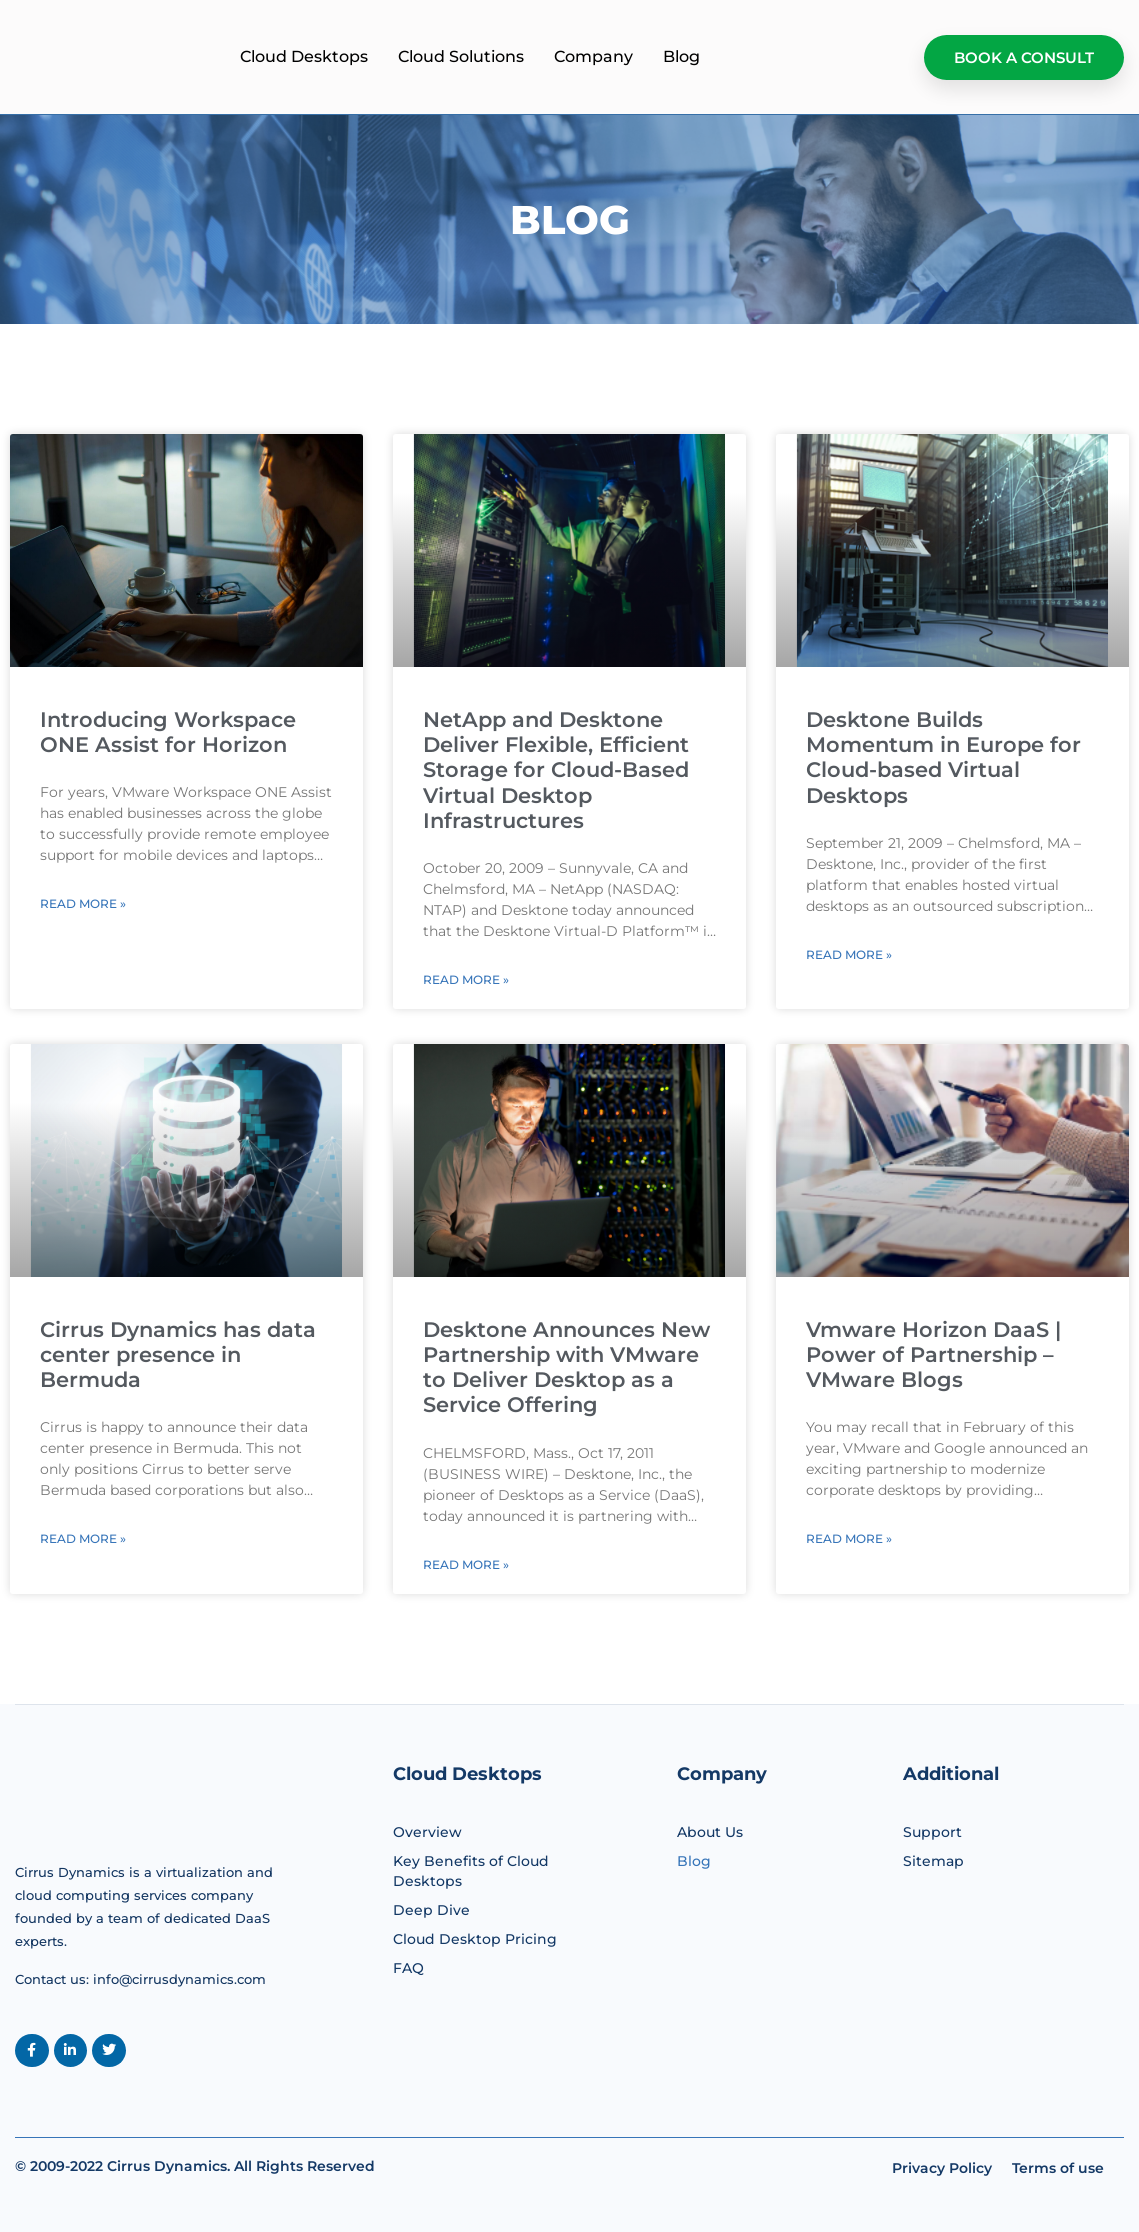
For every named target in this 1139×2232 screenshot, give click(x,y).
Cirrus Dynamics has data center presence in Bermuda (178, 1354)
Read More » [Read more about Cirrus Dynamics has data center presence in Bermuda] (83, 1538)
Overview (427, 1832)
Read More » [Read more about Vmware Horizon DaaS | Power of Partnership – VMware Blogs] (849, 1538)
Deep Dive (431, 1910)
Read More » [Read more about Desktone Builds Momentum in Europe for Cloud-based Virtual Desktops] (849, 954)
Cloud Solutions (621, 56)
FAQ (408, 1968)
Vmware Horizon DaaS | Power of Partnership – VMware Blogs (933, 1354)
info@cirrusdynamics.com (179, 1979)
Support (932, 1832)
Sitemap (933, 1861)
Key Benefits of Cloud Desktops (471, 1871)
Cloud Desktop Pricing (475, 1939)
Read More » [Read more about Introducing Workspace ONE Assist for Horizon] (83, 903)
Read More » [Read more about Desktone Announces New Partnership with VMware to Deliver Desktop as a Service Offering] (466, 1564)
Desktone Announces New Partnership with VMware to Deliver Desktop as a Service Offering (566, 1367)
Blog (841, 56)
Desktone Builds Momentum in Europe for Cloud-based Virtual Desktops (943, 757)
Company (753, 56)
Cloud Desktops (464, 56)
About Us (710, 1832)
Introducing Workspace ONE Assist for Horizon (168, 732)
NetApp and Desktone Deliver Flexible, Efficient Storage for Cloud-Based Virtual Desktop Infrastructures (556, 770)
